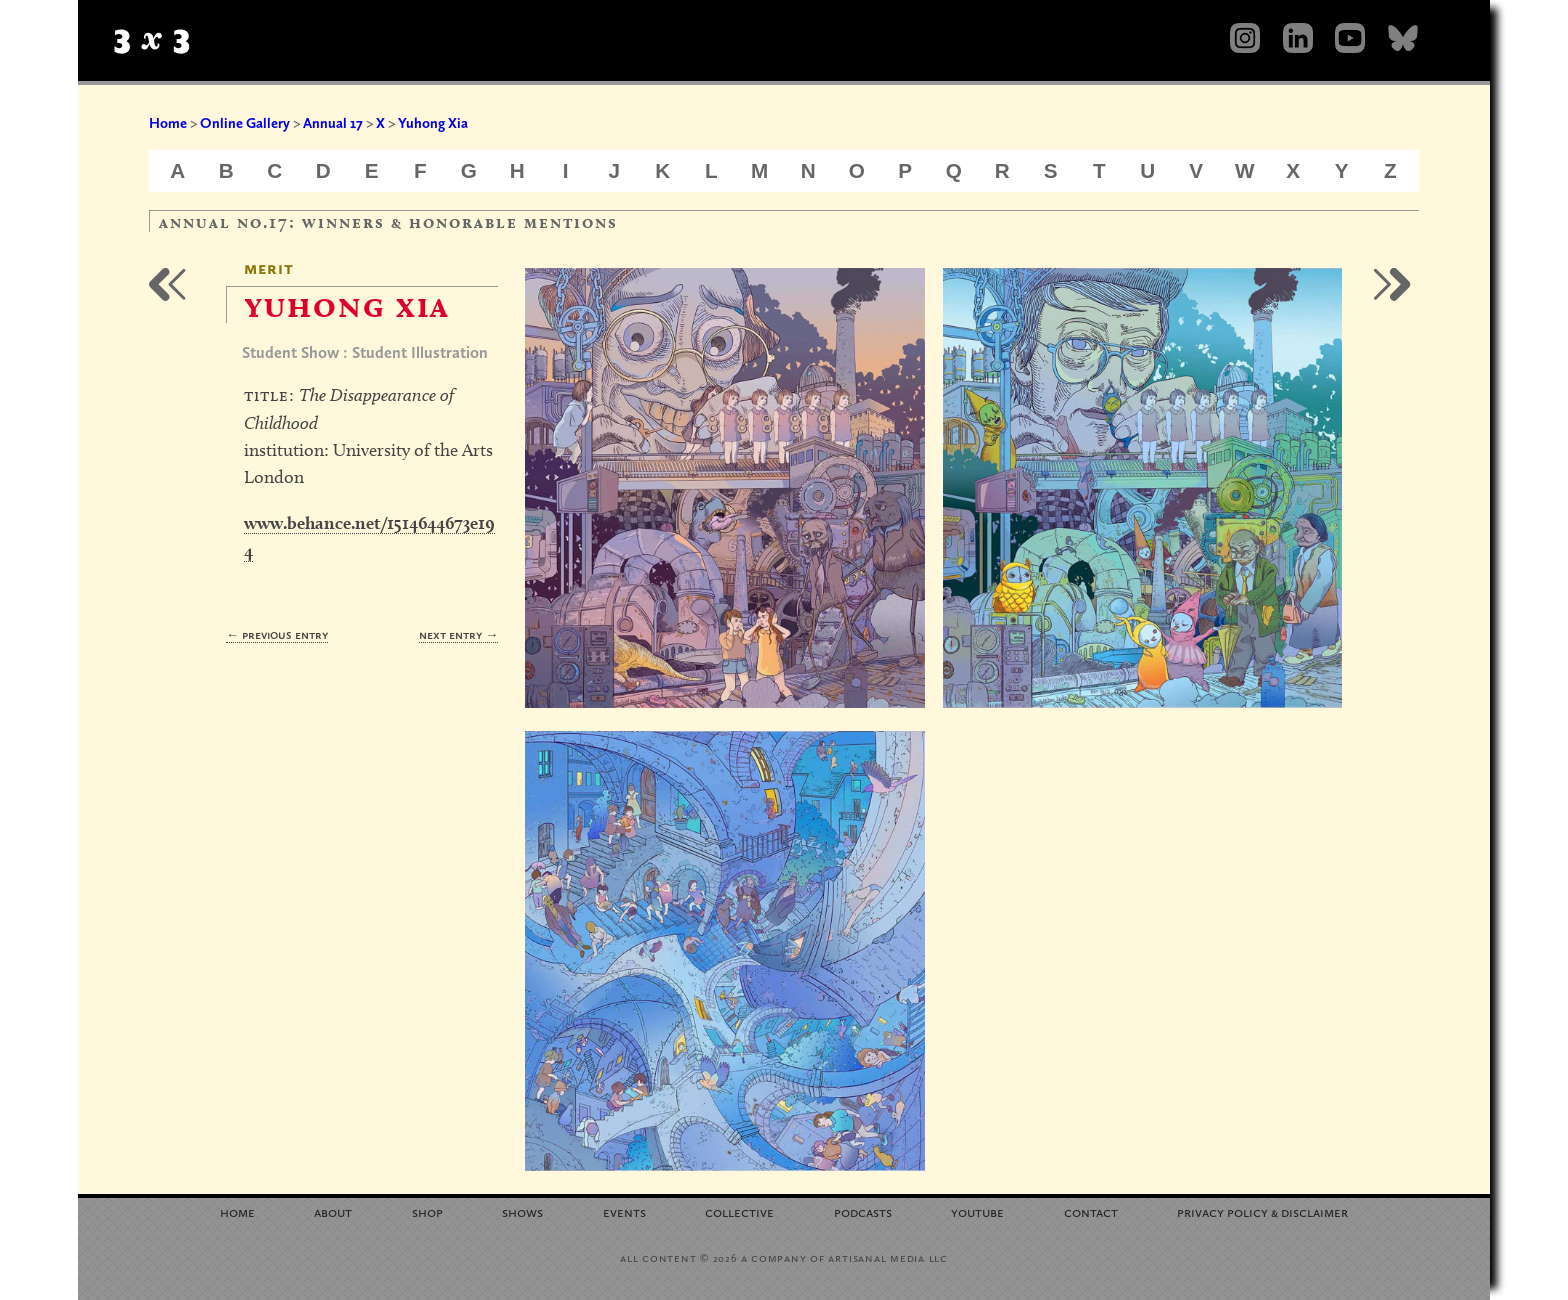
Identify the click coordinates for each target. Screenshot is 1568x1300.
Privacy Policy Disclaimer (1262, 1211)
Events (624, 1211)
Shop (427, 1211)
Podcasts (863, 1211)
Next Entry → (458, 634)
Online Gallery (245, 123)
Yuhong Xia (433, 123)
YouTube (977, 1211)
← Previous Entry (277, 634)
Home (168, 123)
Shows (522, 1211)
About (333, 1211)
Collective (739, 1211)
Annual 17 (333, 123)
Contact (1091, 1211)
